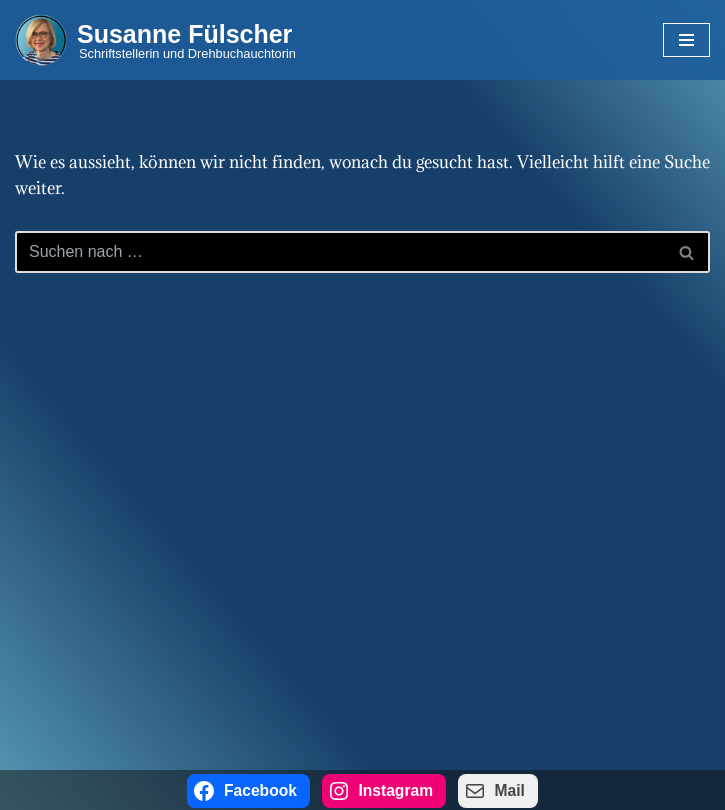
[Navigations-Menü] (686, 40)
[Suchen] (340, 252)
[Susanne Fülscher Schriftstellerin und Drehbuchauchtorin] (155, 40)
